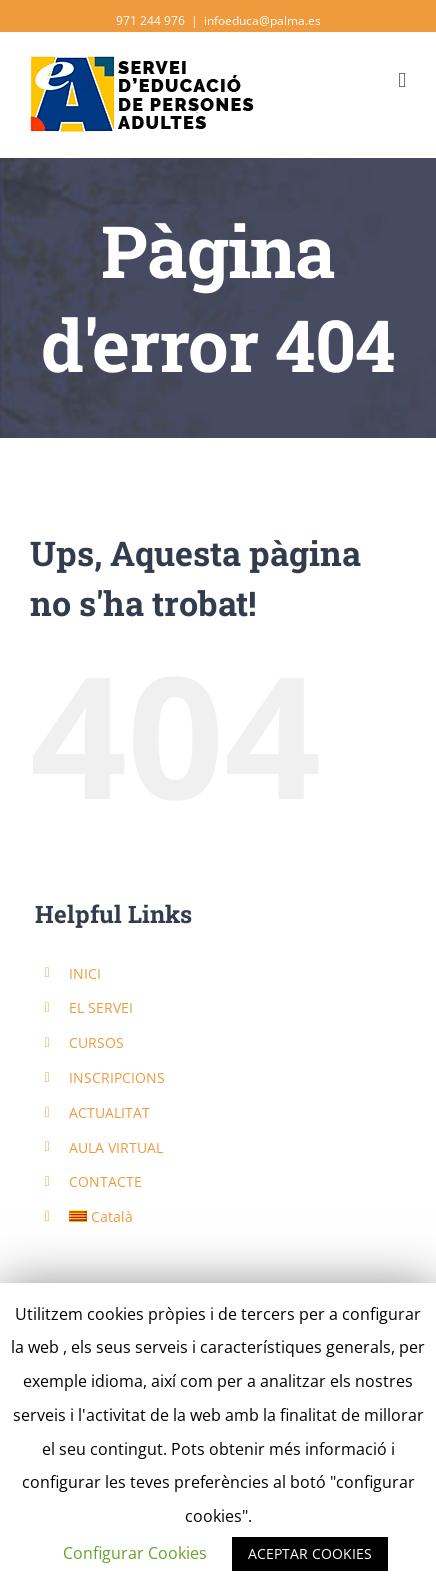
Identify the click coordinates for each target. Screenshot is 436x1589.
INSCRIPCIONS (117, 1077)
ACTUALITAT (109, 1112)
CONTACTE (105, 1181)
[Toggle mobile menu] (402, 80)
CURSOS (96, 1042)
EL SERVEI (101, 1007)
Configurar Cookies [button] (135, 1553)
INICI (85, 973)
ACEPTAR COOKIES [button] (310, 1553)
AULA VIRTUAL (116, 1147)
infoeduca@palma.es (262, 20)
